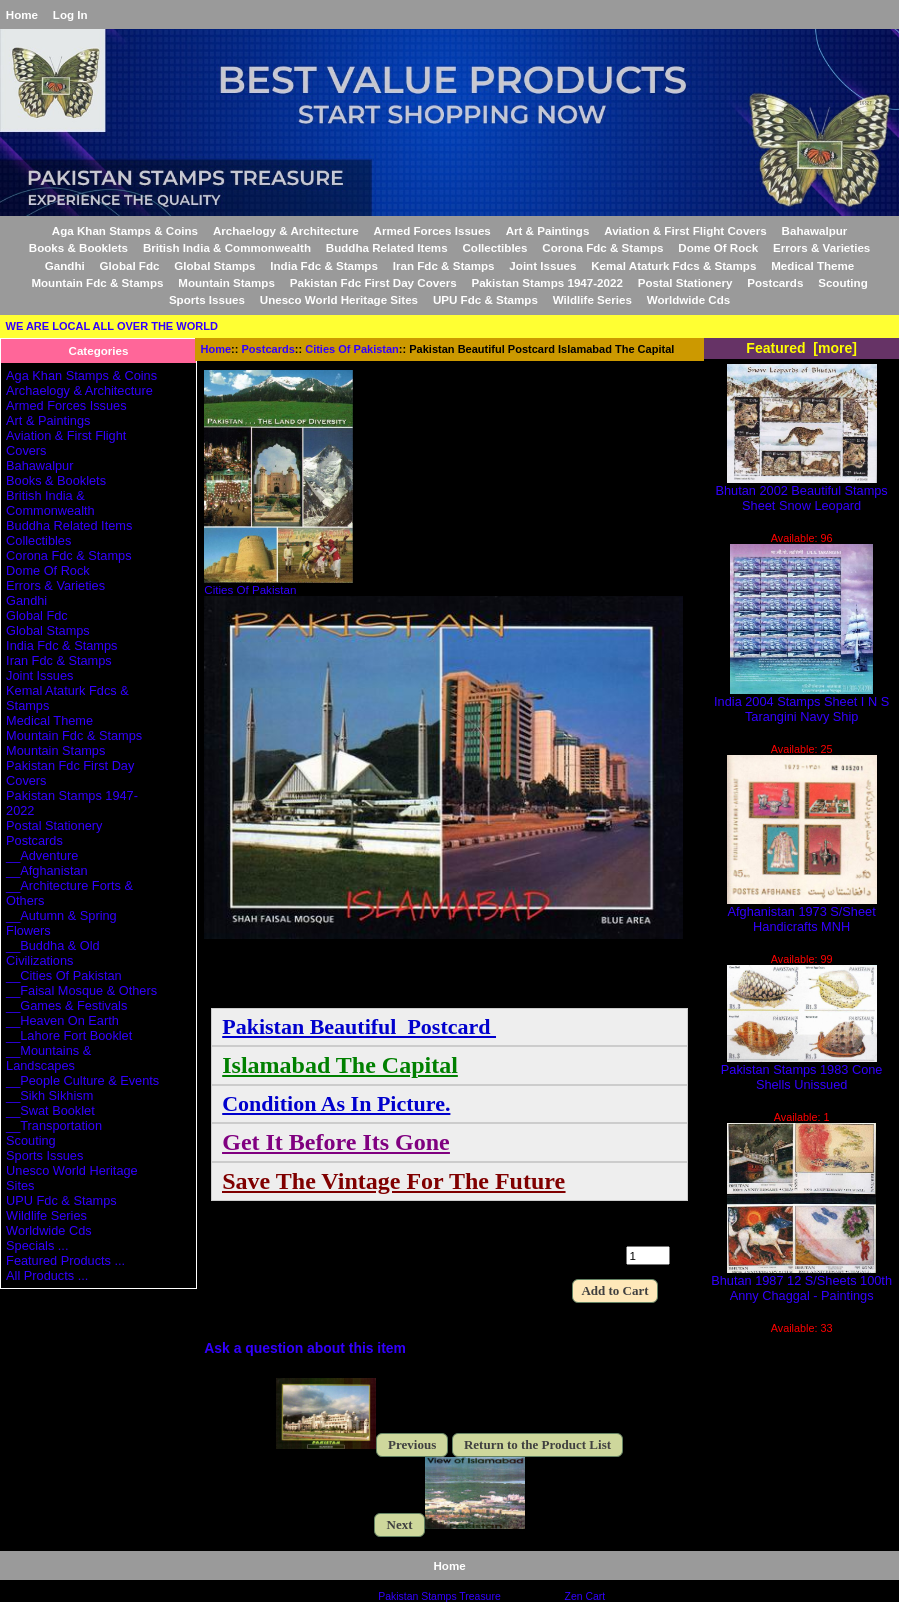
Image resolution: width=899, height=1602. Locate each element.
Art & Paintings (548, 230)
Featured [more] (801, 348)
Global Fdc (130, 265)
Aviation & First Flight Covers (685, 230)
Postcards (268, 349)
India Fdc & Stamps (324, 265)
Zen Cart (585, 1596)
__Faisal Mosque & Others (81, 990)
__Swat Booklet (50, 1110)
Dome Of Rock (718, 247)
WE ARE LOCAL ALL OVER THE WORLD (112, 326)
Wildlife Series (592, 299)
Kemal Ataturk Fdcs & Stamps (673, 265)
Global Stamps (214, 265)
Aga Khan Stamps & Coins (125, 230)
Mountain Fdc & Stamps (97, 282)
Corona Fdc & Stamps (602, 247)
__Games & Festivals (66, 1005)
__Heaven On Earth (62, 1020)
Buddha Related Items (387, 247)
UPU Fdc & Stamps (485, 299)
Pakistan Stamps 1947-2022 (546, 282)
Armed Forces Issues (432, 230)
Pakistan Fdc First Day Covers (373, 282)
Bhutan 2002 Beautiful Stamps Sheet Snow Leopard (802, 492)
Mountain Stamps (226, 282)
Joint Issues (542, 265)
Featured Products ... (65, 1260)
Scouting (843, 282)
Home (22, 14)
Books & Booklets (78, 247)
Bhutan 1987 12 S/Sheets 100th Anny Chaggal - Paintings (801, 1282)
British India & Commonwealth (227, 247)
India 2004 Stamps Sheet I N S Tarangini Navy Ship (801, 703)
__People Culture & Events (82, 1080)
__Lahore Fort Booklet (69, 1035)
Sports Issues (207, 299)
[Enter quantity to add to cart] (648, 1255)
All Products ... (47, 1275)
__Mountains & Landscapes (48, 1058)
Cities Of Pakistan (352, 349)
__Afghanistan (47, 870)
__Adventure (42, 855)
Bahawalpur (815, 230)
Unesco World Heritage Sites (339, 299)
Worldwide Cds (689, 299)
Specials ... (37, 1245)
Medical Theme (812, 265)
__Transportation (54, 1125)
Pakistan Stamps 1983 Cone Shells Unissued (802, 1071)
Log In (70, 14)
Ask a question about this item (305, 1348)
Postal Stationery (685, 282)
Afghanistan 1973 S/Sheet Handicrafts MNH (802, 913)
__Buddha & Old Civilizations (53, 953)
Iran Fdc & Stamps (444, 265)
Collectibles (494, 247)
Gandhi (65, 265)
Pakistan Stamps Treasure (439, 1596)
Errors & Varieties (821, 247)
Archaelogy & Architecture (286, 230)
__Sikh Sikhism (49, 1095)
